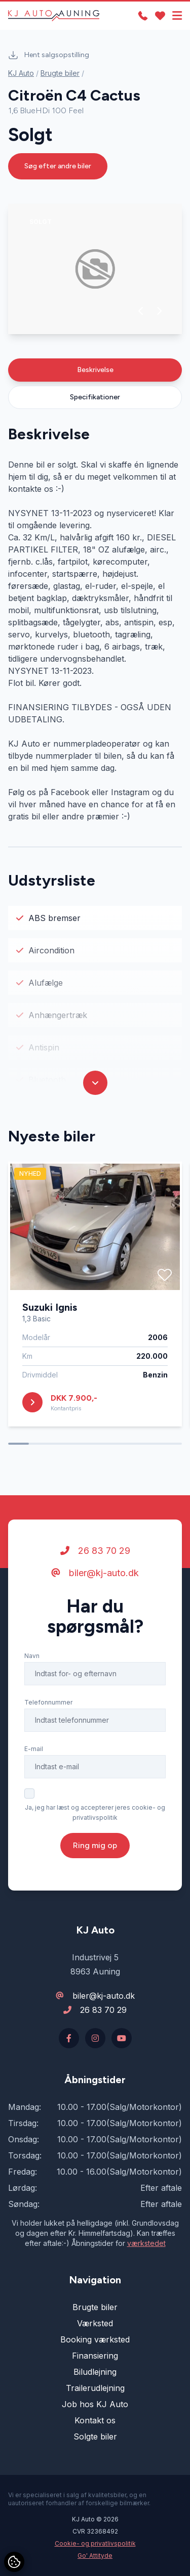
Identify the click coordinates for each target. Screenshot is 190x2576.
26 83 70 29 (95, 1550)
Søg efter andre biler (57, 166)
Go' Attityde (95, 2555)
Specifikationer (95, 397)
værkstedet (146, 2243)
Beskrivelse (95, 369)
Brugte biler (60, 73)
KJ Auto (21, 73)
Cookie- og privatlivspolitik (95, 2543)
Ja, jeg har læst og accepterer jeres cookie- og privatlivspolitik (95, 1812)
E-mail (33, 1749)
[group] (95, 269)
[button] (141, 311)
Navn (32, 1656)
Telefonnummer (48, 1702)
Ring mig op (95, 1845)
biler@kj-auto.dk (95, 1573)
